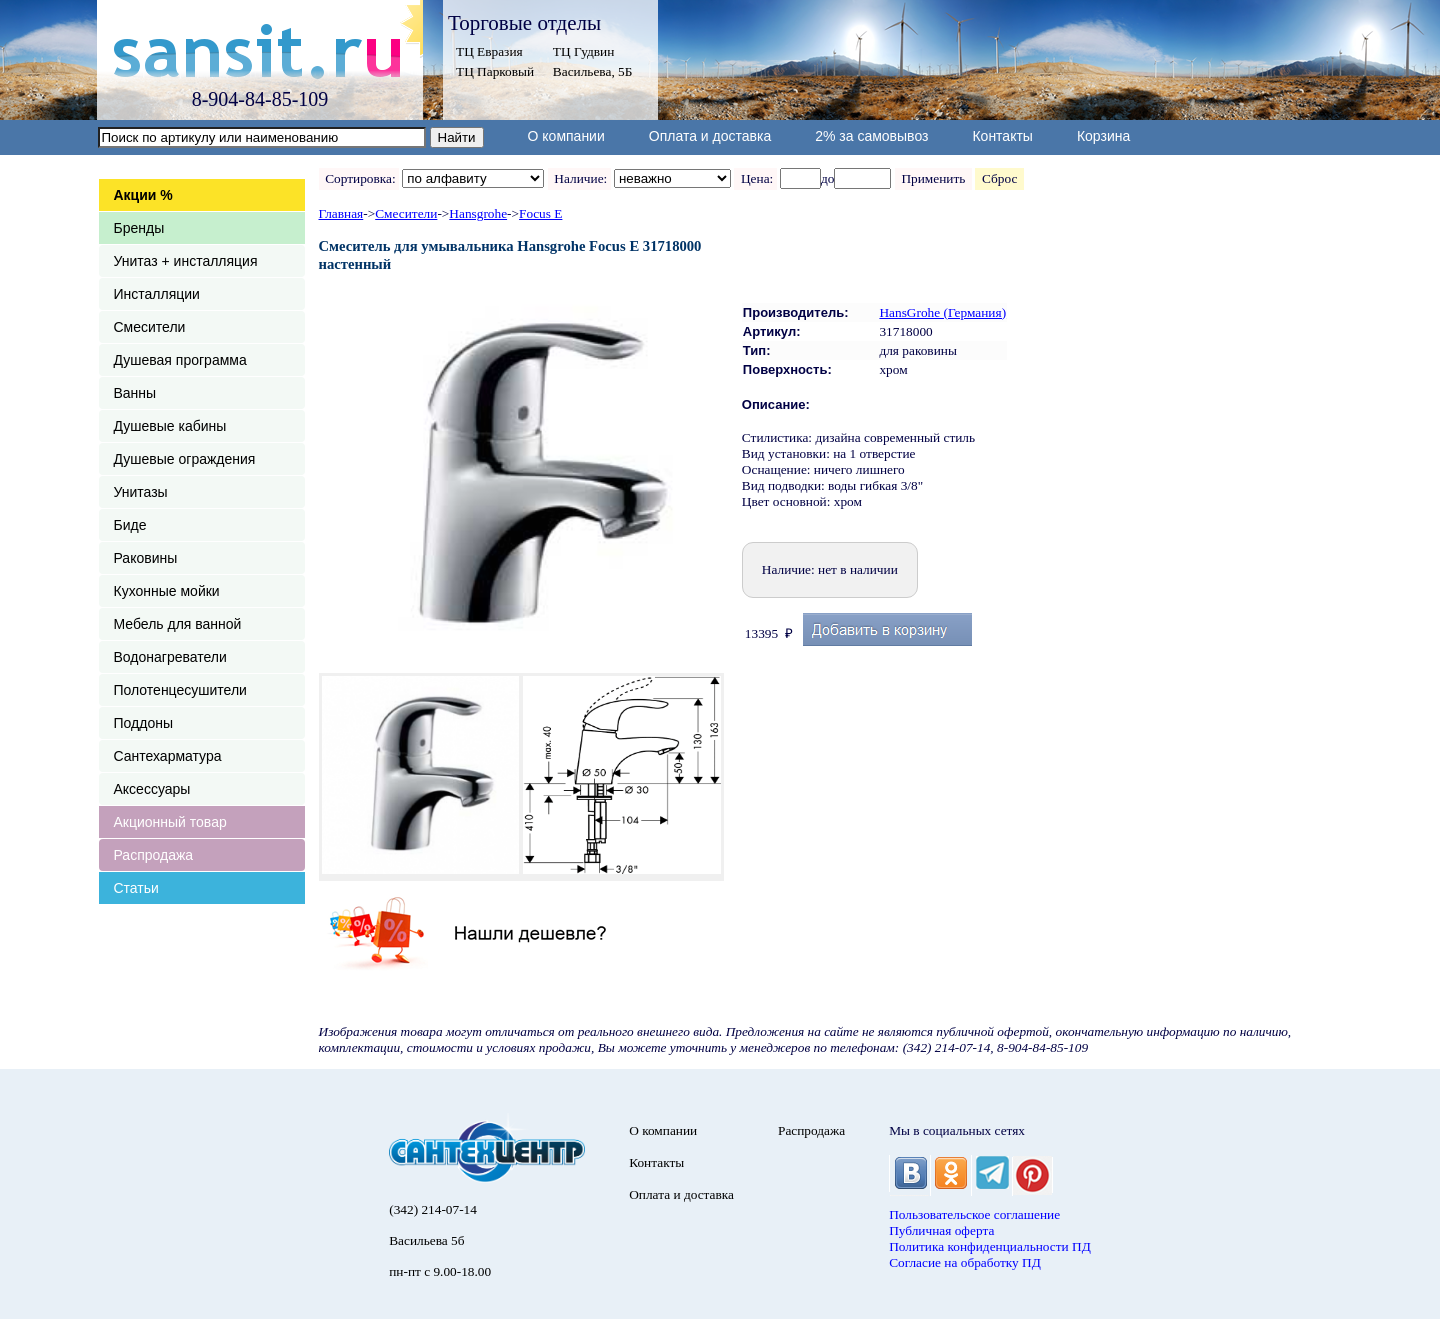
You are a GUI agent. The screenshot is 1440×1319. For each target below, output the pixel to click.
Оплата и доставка (710, 136)
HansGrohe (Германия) (942, 312)
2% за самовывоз (871, 136)
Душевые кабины (170, 426)
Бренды (139, 228)
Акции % (143, 195)
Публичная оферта (941, 1230)
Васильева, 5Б (593, 71)
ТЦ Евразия (489, 51)
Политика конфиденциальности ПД (990, 1246)
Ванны (135, 393)
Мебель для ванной (178, 624)
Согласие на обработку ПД (965, 1262)
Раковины (146, 558)
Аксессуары (152, 789)
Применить (933, 178)
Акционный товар (170, 822)
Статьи (136, 888)
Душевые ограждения (185, 459)
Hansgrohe (478, 213)
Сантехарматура (168, 756)
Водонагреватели (170, 657)
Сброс (999, 178)
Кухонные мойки (167, 591)
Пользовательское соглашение (974, 1214)
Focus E (540, 213)
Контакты (1002, 136)
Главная (341, 213)
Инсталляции (157, 294)
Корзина (1103, 136)
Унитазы (141, 492)
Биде (130, 525)
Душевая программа (180, 360)
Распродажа (154, 855)
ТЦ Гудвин (583, 51)
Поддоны (143, 723)
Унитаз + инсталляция (186, 261)
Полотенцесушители (180, 690)
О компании (566, 136)
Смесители (150, 327)
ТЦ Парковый (495, 71)
